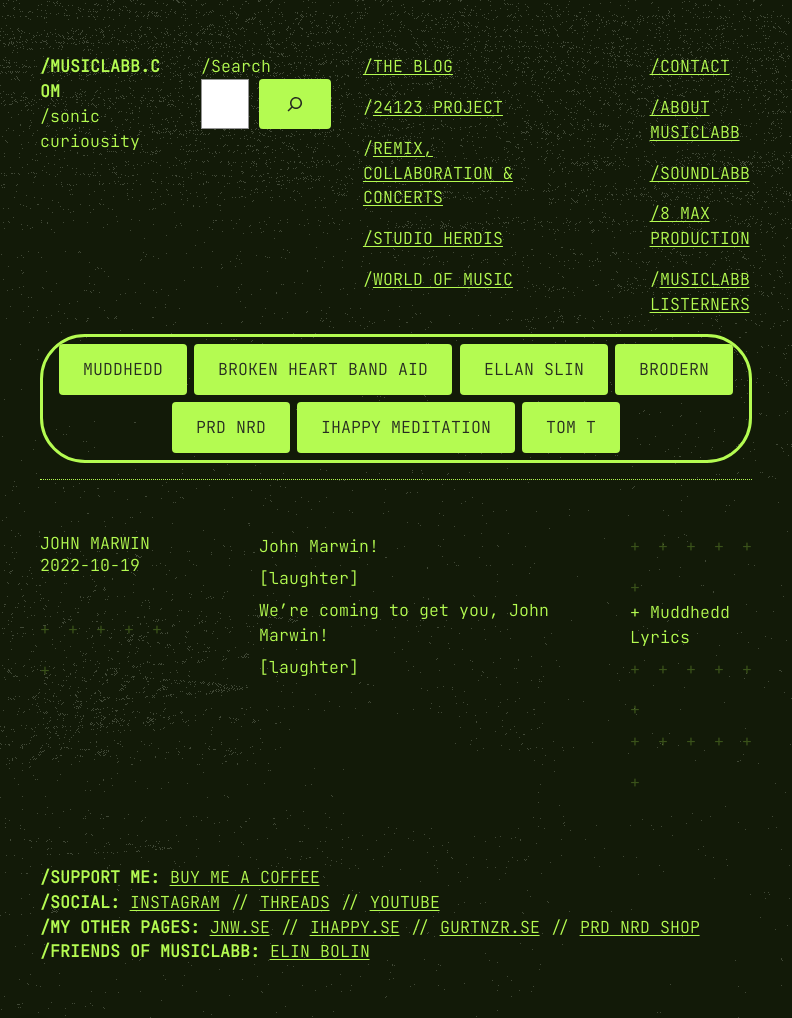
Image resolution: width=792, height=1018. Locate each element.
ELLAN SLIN (534, 369)
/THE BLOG (408, 66)
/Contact (690, 66)
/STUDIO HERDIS (433, 238)
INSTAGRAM (175, 902)
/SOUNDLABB (700, 173)
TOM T (571, 427)
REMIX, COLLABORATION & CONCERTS (438, 173)
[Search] (295, 104)
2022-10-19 (90, 565)
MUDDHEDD (123, 369)
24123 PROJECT (438, 107)
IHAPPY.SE (355, 927)
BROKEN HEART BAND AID (323, 369)
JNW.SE (240, 927)
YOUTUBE (405, 902)
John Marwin (95, 543)
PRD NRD (231, 427)
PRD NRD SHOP (640, 927)
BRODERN (674, 369)
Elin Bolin (320, 951)
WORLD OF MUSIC (443, 279)
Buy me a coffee (245, 877)
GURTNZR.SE (490, 927)
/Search (236, 66)
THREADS (295, 902)
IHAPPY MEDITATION (406, 427)
